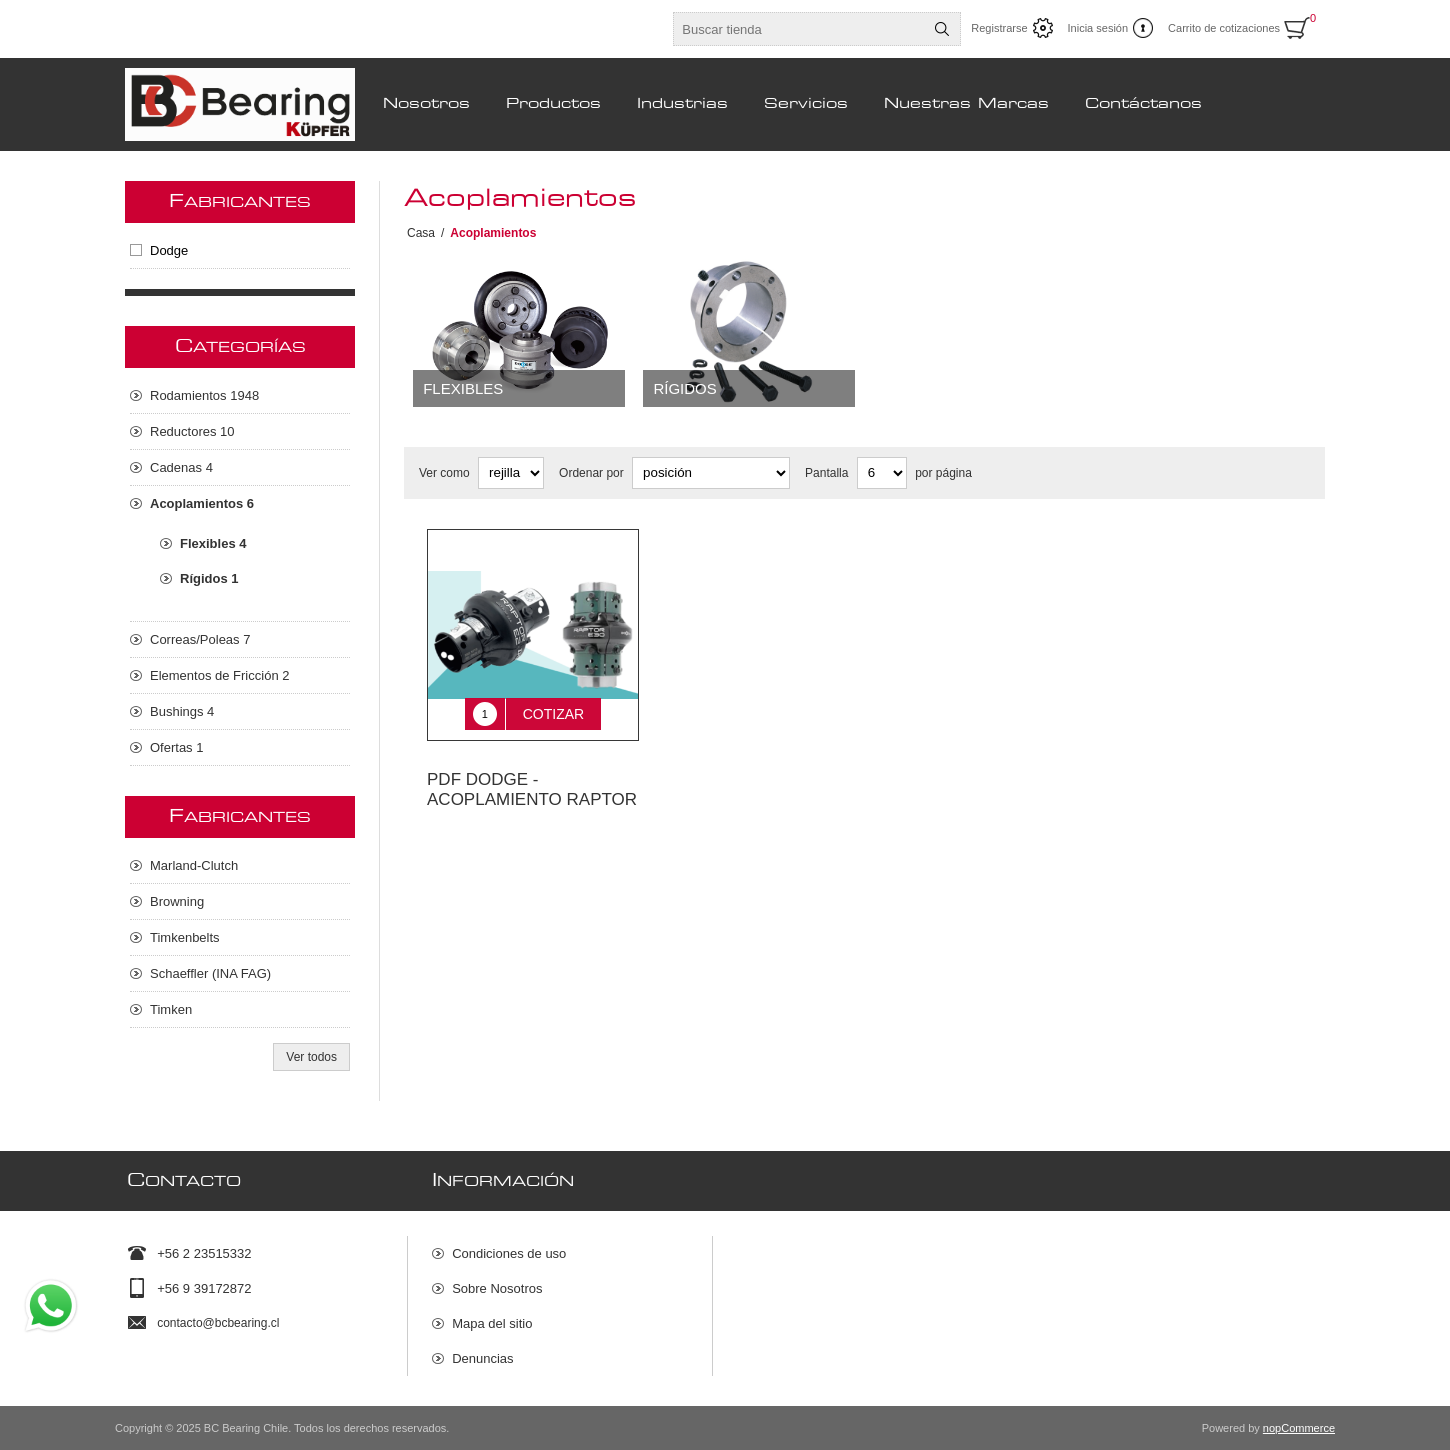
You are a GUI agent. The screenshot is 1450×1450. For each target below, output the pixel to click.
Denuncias (482, 1358)
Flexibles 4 (213, 543)
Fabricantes (240, 202)
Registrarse (999, 28)
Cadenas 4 (181, 467)
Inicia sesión (1098, 28)
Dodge (169, 250)
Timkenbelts (185, 937)
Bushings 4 (182, 711)
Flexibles (463, 388)
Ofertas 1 (176, 747)
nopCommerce (1299, 1428)
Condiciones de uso (509, 1253)
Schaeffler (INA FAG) (210, 973)
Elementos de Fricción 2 (219, 675)
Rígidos (684, 388)
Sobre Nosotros (497, 1288)
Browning (177, 901)
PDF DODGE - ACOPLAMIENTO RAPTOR (532, 775)
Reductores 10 (192, 431)
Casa (421, 233)
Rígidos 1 (209, 578)
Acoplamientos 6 (202, 503)
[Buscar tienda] (799, 29)
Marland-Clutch (194, 865)
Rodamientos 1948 (204, 395)
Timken (171, 1009)
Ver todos (311, 1057)
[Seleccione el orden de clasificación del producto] (711, 473)
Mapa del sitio (492, 1323)
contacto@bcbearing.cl (218, 1323)
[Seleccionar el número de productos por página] (882, 473)
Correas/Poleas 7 (200, 639)
